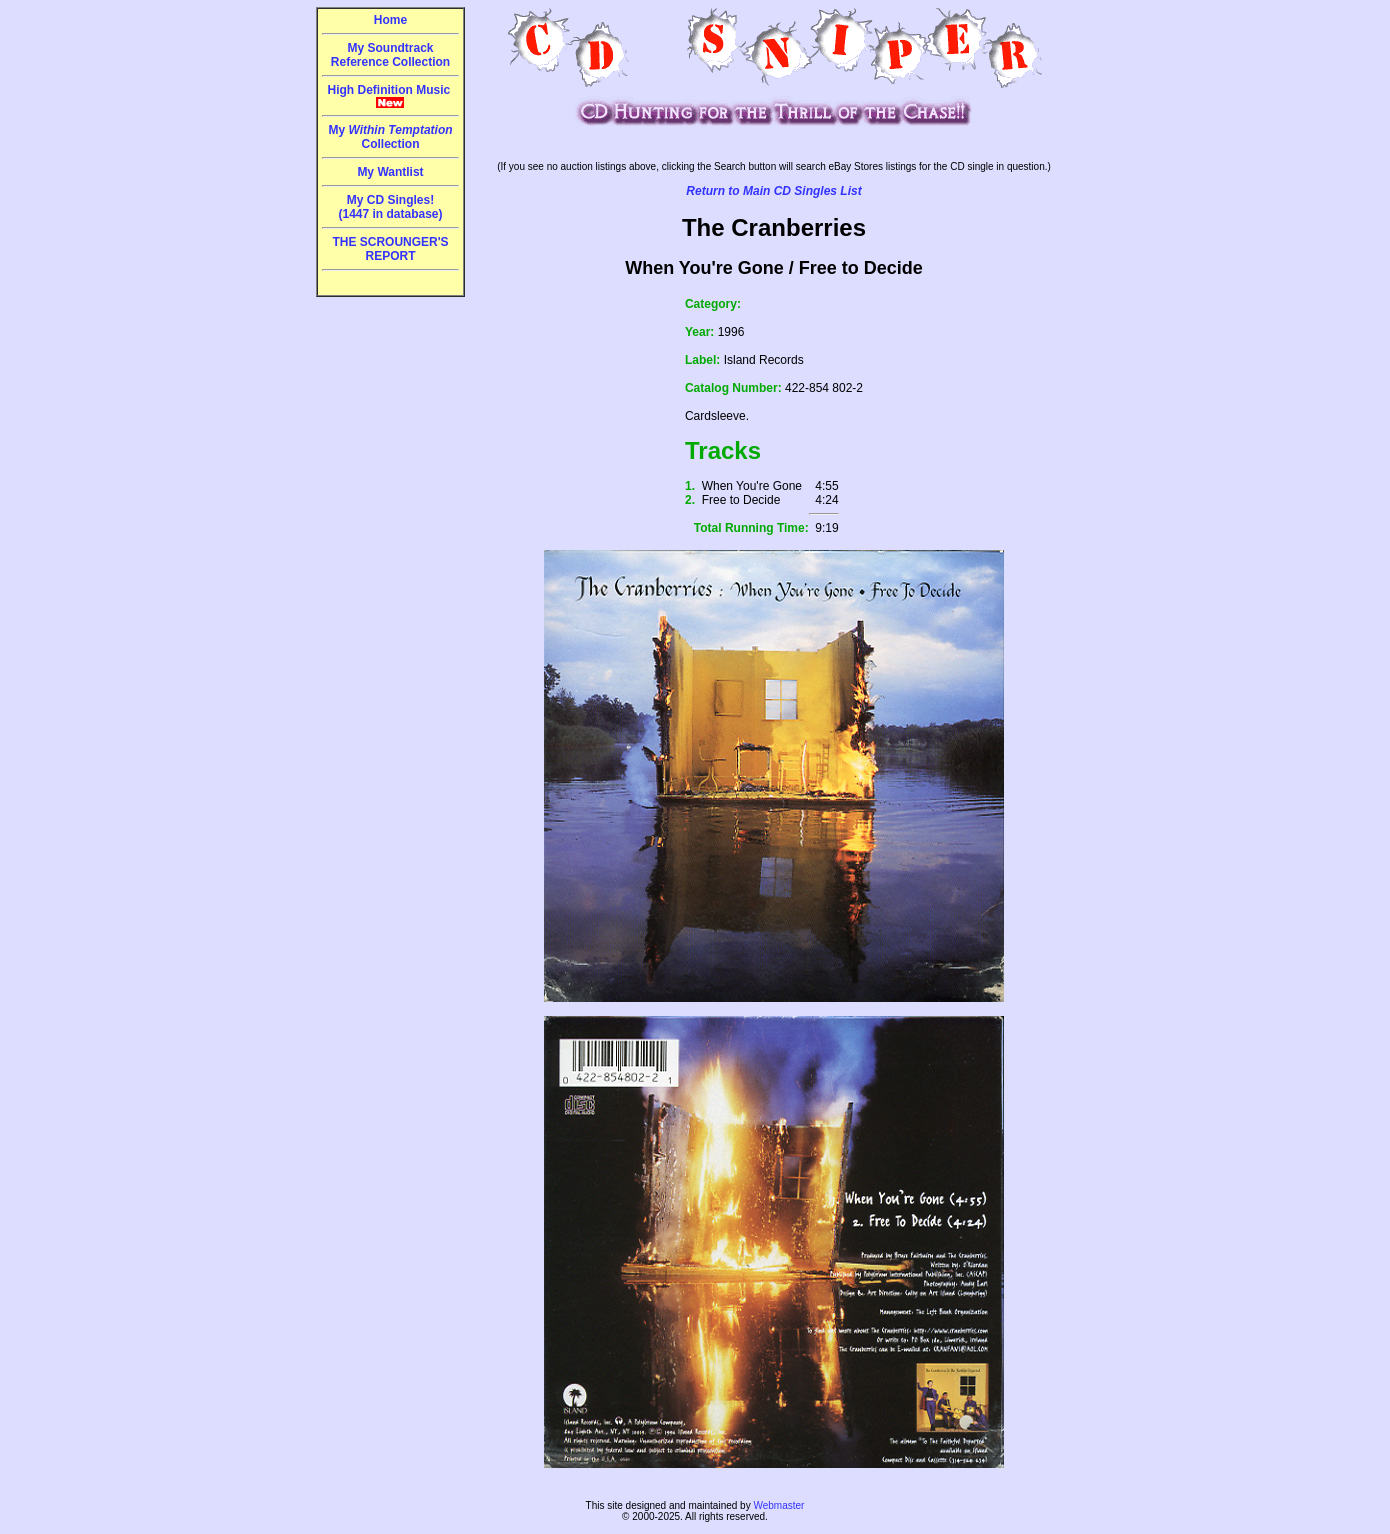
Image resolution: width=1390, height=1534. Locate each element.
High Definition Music (391, 96)
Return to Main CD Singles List (773, 191)
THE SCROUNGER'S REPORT (390, 249)
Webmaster (778, 1505)
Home (390, 20)
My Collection (390, 137)
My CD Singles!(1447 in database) (390, 207)
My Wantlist (390, 172)
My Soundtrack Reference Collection (390, 55)
